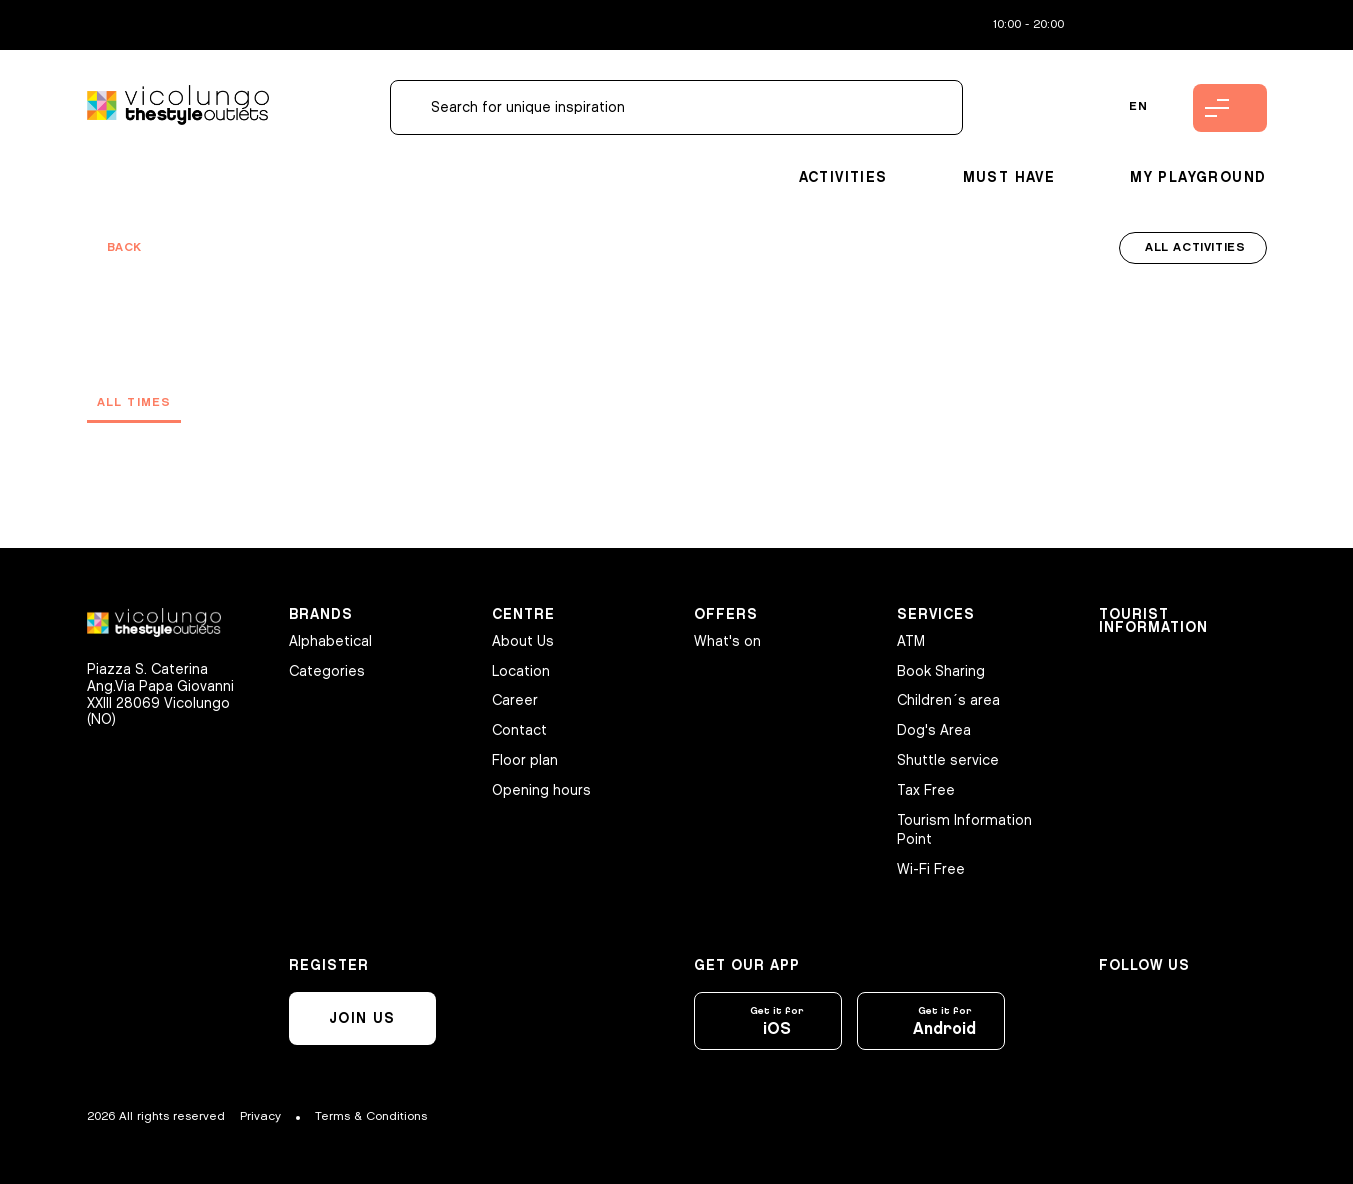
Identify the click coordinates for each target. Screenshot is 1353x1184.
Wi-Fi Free (931, 869)
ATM (911, 641)
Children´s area (948, 700)
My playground (1198, 177)
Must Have (1009, 177)
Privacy (260, 1116)
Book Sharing (941, 671)
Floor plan (525, 760)
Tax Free (926, 790)
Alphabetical (330, 641)
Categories (327, 671)
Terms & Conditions (371, 1116)
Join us (362, 1018)
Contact (519, 730)
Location (521, 671)
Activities (843, 177)
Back (124, 247)
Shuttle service (948, 760)
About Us (523, 641)
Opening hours (541, 790)
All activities (1195, 247)
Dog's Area (934, 730)
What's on (727, 641)
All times (134, 402)
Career (515, 700)
